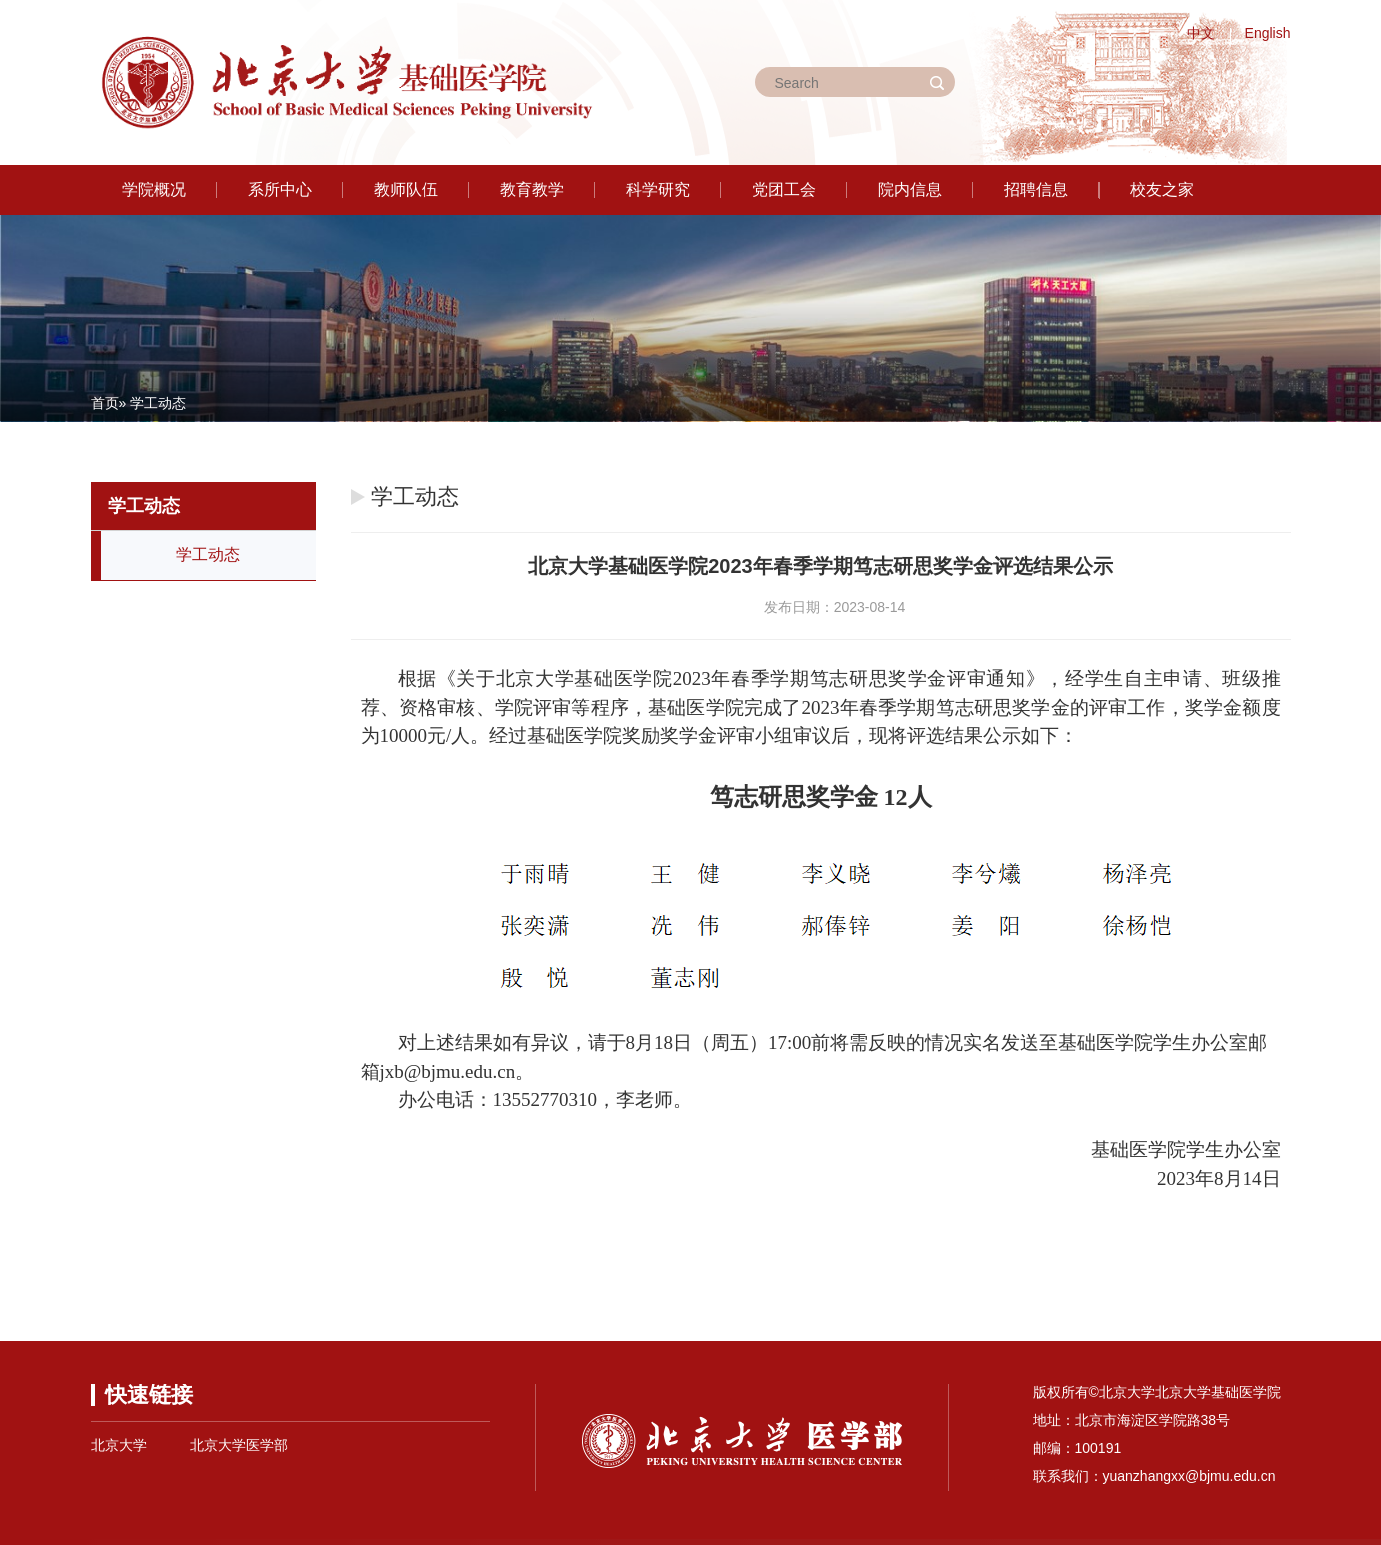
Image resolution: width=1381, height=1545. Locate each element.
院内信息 (910, 189)
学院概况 (154, 189)
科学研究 (658, 189)
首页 (105, 403)
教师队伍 (406, 189)
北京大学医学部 (239, 1445)
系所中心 (280, 189)
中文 (1201, 33)
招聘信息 (1036, 189)
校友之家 (1162, 189)
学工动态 (208, 554)
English (1268, 33)
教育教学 (532, 189)
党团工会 (784, 189)
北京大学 (119, 1445)
